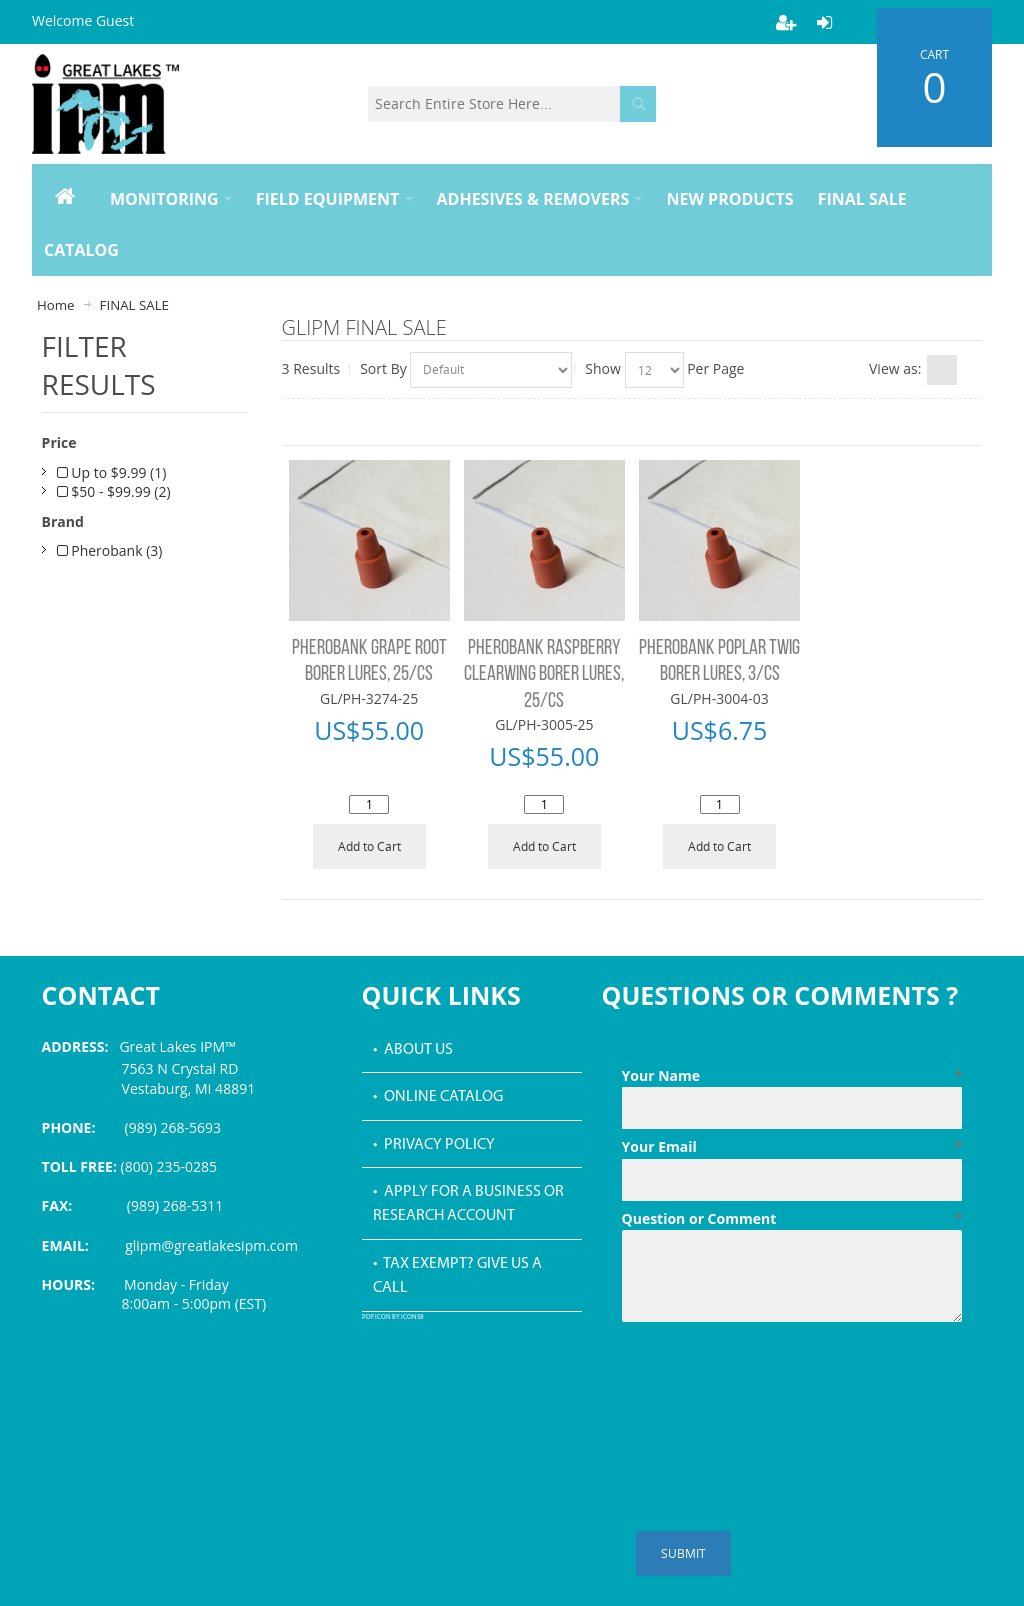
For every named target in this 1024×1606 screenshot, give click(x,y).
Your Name (792, 1076)
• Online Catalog (438, 1097)
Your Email (792, 1147)
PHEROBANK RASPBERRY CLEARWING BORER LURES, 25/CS (544, 675)
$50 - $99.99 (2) (114, 491)
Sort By (383, 368)
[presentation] (774, 1379)
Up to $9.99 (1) (112, 472)
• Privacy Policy (434, 1145)
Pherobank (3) (110, 550)
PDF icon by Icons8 (393, 1317)
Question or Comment (792, 1219)
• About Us (413, 1050)
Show (603, 368)
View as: (895, 368)
